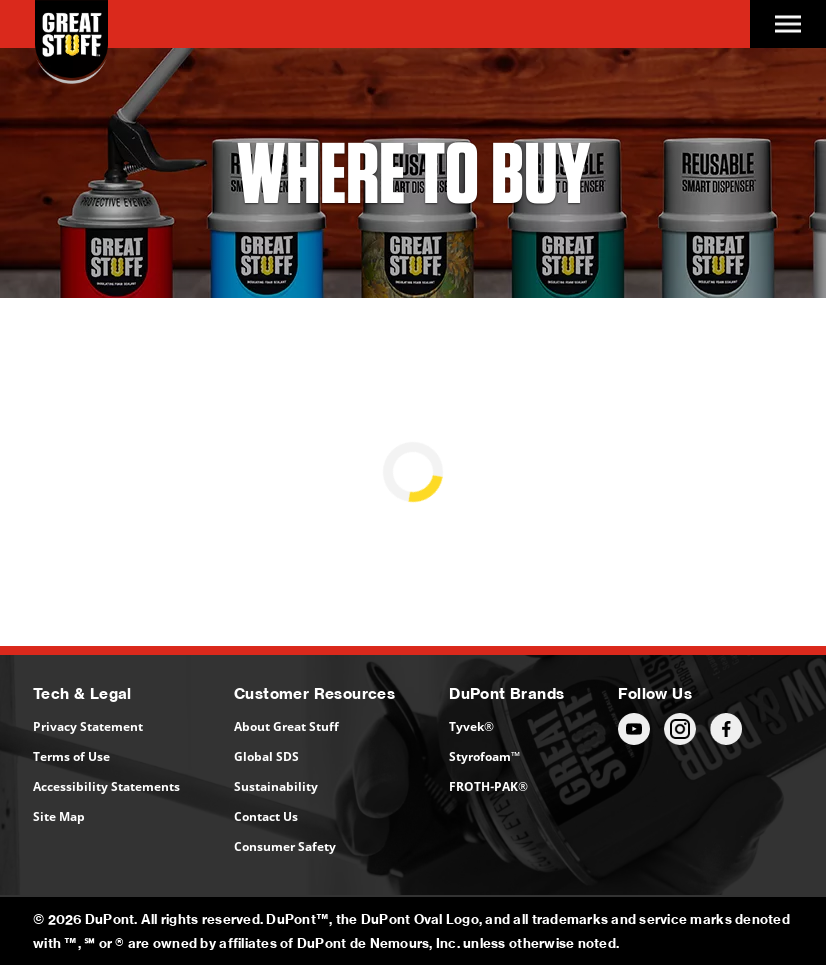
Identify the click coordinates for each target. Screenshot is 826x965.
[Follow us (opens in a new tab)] (634, 729)
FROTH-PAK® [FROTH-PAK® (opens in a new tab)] (488, 786)
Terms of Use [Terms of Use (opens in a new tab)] (71, 756)
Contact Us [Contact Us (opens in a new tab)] (266, 816)
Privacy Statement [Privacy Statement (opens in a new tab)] (88, 726)
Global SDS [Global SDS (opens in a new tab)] (266, 756)
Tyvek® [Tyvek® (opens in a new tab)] (471, 726)
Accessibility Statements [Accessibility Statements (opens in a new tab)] (106, 786)
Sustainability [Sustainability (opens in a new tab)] (276, 786)
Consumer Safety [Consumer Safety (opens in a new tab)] (285, 846)
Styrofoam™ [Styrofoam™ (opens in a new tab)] (484, 756)
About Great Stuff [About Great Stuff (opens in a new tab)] (286, 726)
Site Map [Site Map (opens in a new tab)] (59, 816)
